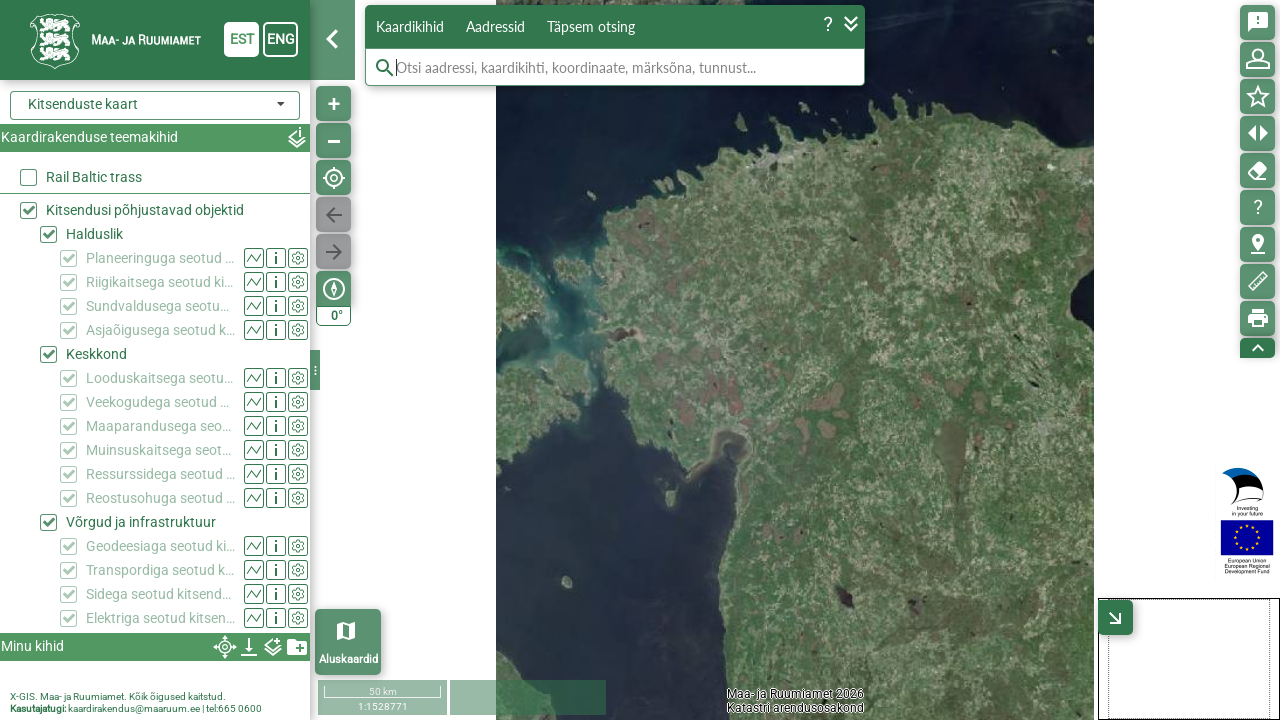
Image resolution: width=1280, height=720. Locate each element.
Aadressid (495, 26)
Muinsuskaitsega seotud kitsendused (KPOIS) (160, 450)
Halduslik (94, 234)
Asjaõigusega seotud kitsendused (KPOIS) (160, 330)
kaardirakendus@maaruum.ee (134, 708)
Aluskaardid (348, 659)
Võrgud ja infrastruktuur (141, 522)
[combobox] (155, 105)
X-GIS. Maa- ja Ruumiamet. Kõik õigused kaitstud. (118, 696)
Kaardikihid (410, 26)
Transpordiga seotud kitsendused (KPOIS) (160, 570)
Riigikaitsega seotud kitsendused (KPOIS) (160, 282)
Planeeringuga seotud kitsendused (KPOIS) (160, 258)
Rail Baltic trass (94, 177)
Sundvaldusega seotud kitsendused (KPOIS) (160, 306)
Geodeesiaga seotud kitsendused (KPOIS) (160, 546)
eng (281, 39)
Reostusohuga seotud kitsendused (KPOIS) (160, 498)
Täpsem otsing (591, 26)
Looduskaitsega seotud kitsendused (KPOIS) (160, 378)
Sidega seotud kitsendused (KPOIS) (160, 594)
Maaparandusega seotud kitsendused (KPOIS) (160, 426)
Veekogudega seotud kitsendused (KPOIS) (160, 402)
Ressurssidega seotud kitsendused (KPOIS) (160, 474)
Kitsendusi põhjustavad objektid (145, 210)
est (242, 39)
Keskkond (96, 354)
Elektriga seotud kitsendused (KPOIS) (160, 618)
